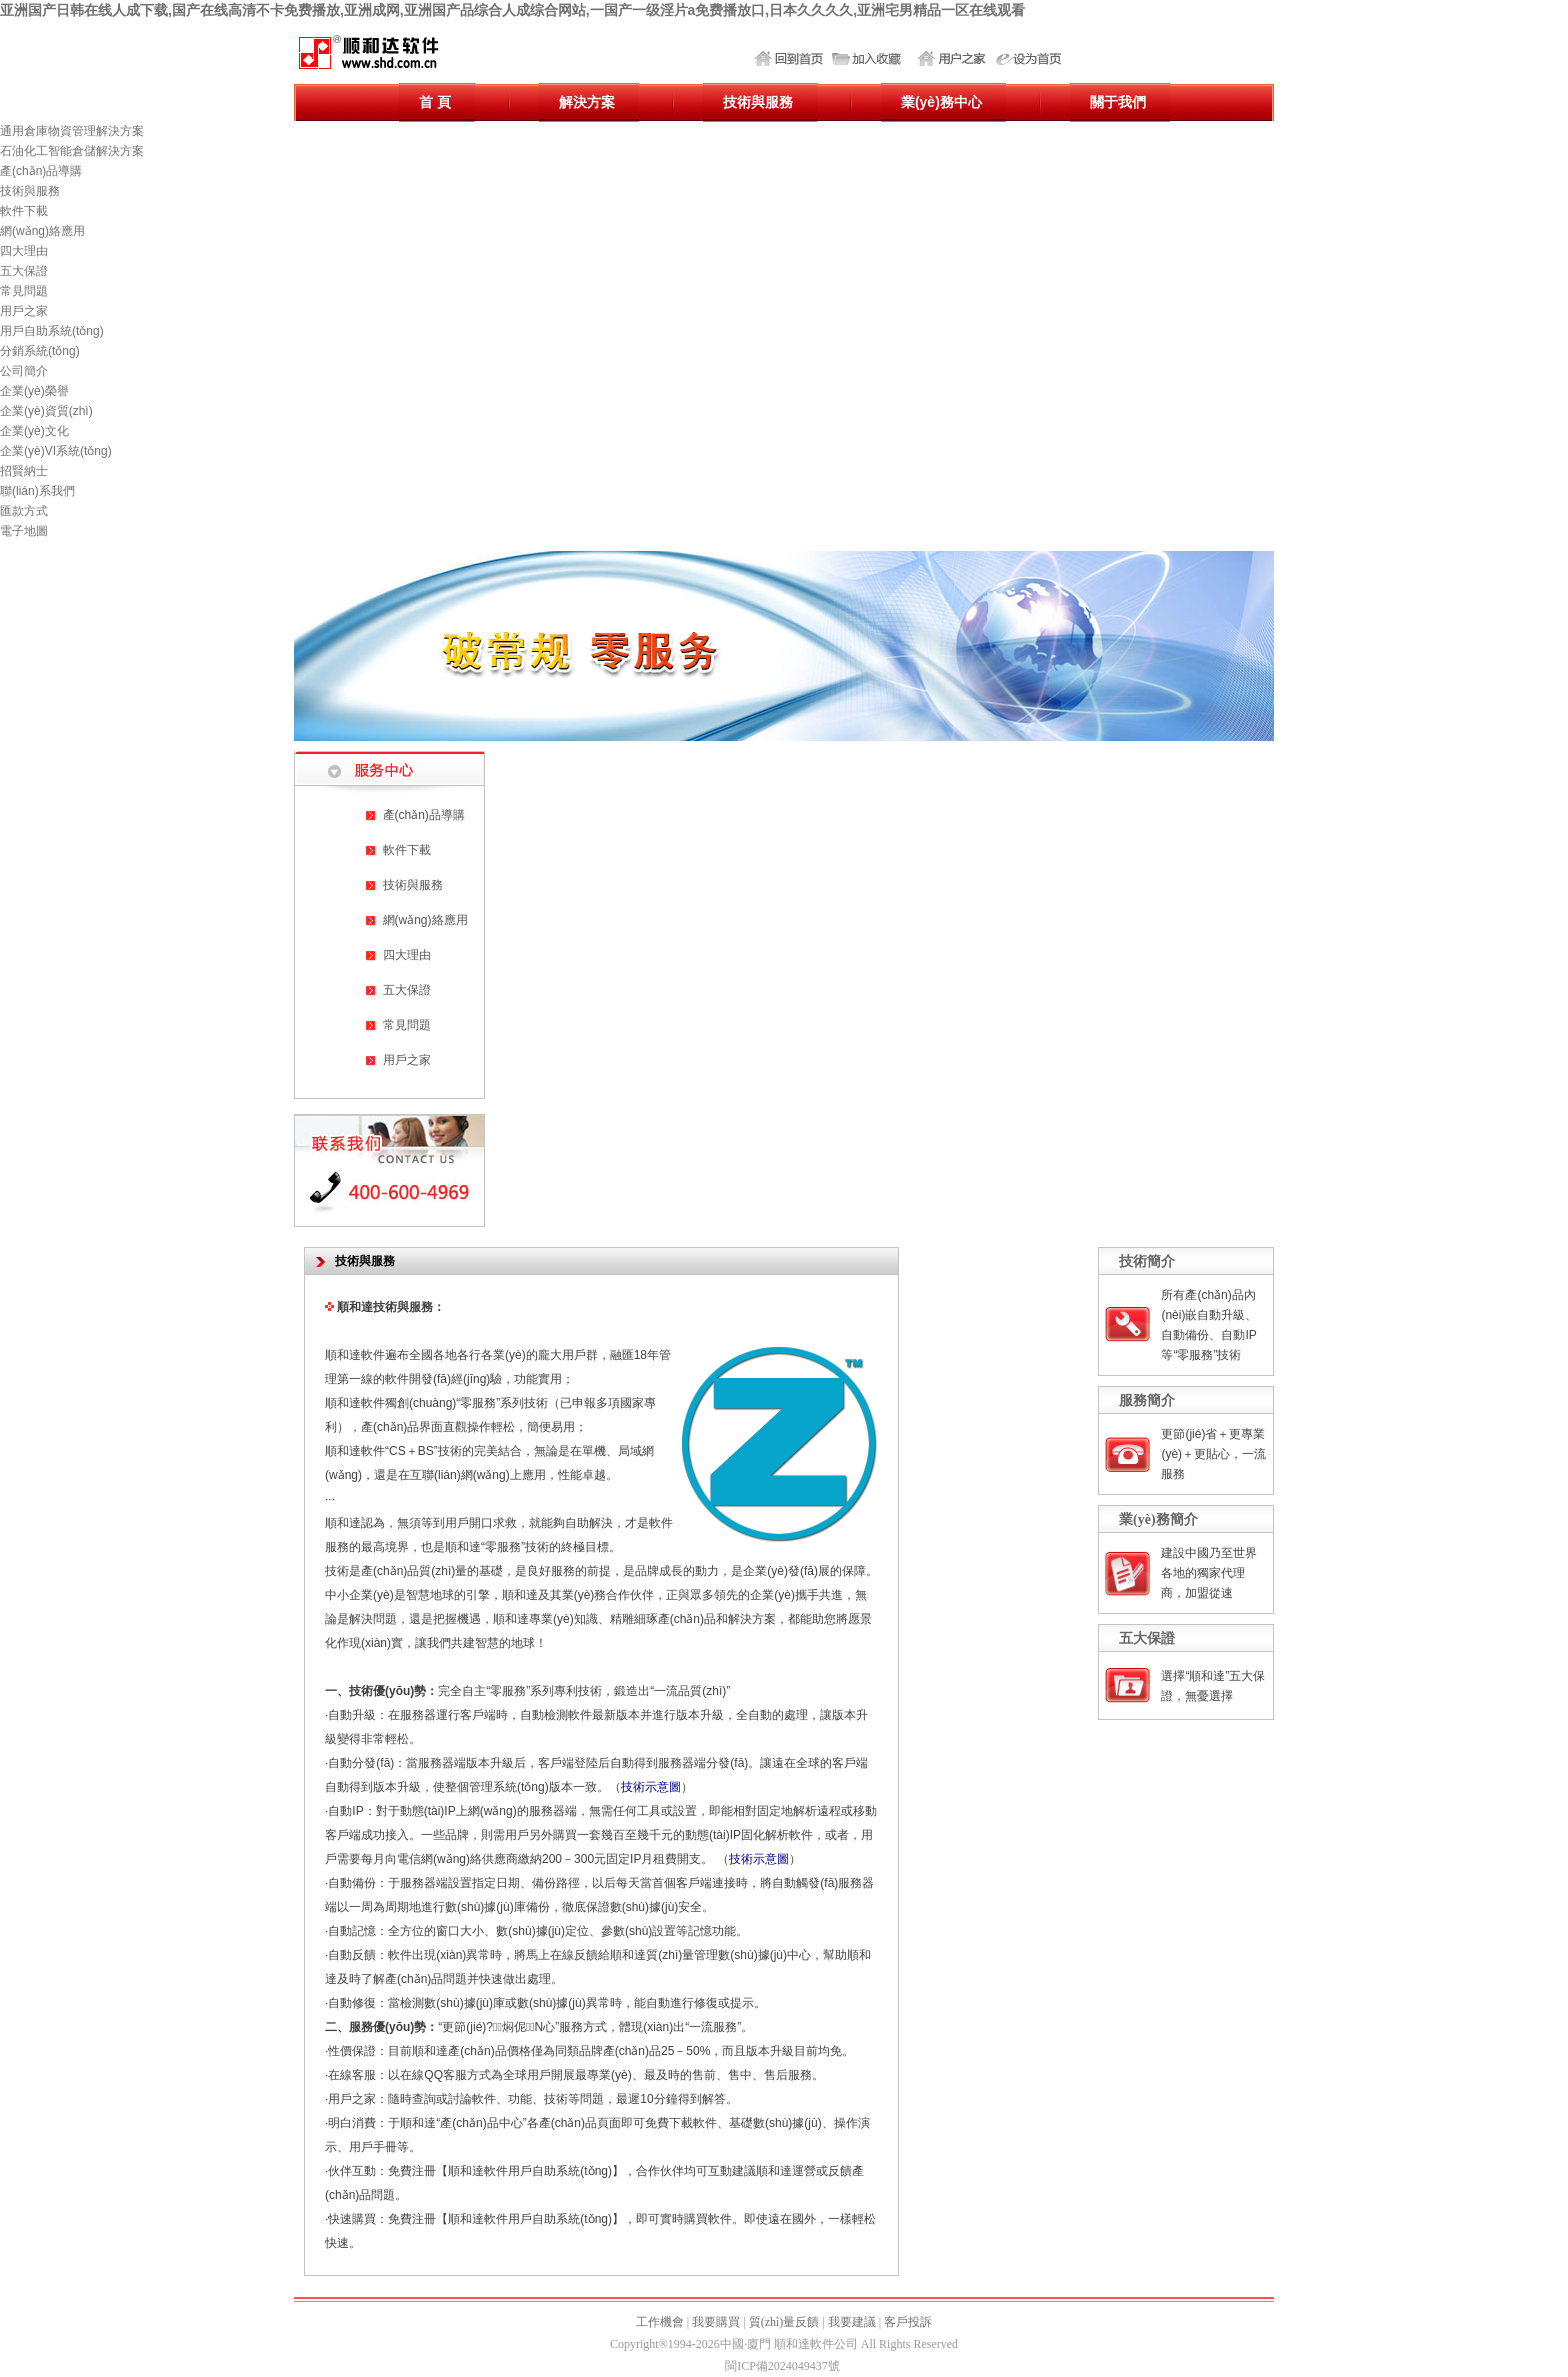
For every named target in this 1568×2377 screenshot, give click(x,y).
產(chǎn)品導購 (41, 171)
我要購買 (716, 2322)
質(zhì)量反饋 (784, 2322)
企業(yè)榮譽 (34, 391)
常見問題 (24, 291)
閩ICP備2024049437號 (782, 2366)
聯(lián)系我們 (37, 491)
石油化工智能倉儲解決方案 (72, 151)
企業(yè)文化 (34, 431)
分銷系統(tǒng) (40, 351)
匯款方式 (24, 511)
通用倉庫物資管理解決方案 (72, 131)
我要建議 (852, 2322)
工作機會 (660, 2322)
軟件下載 (24, 211)
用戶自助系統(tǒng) (52, 331)
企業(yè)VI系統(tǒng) (56, 451)
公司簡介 (24, 371)
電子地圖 (24, 531)
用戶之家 (24, 311)
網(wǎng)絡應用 (42, 231)
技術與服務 (30, 191)
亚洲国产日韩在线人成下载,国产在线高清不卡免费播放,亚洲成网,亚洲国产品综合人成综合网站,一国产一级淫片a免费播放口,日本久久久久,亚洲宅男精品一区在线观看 (512, 10)
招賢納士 (24, 471)
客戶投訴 (908, 2322)
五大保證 (24, 271)
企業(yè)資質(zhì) (46, 411)
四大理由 (24, 251)
